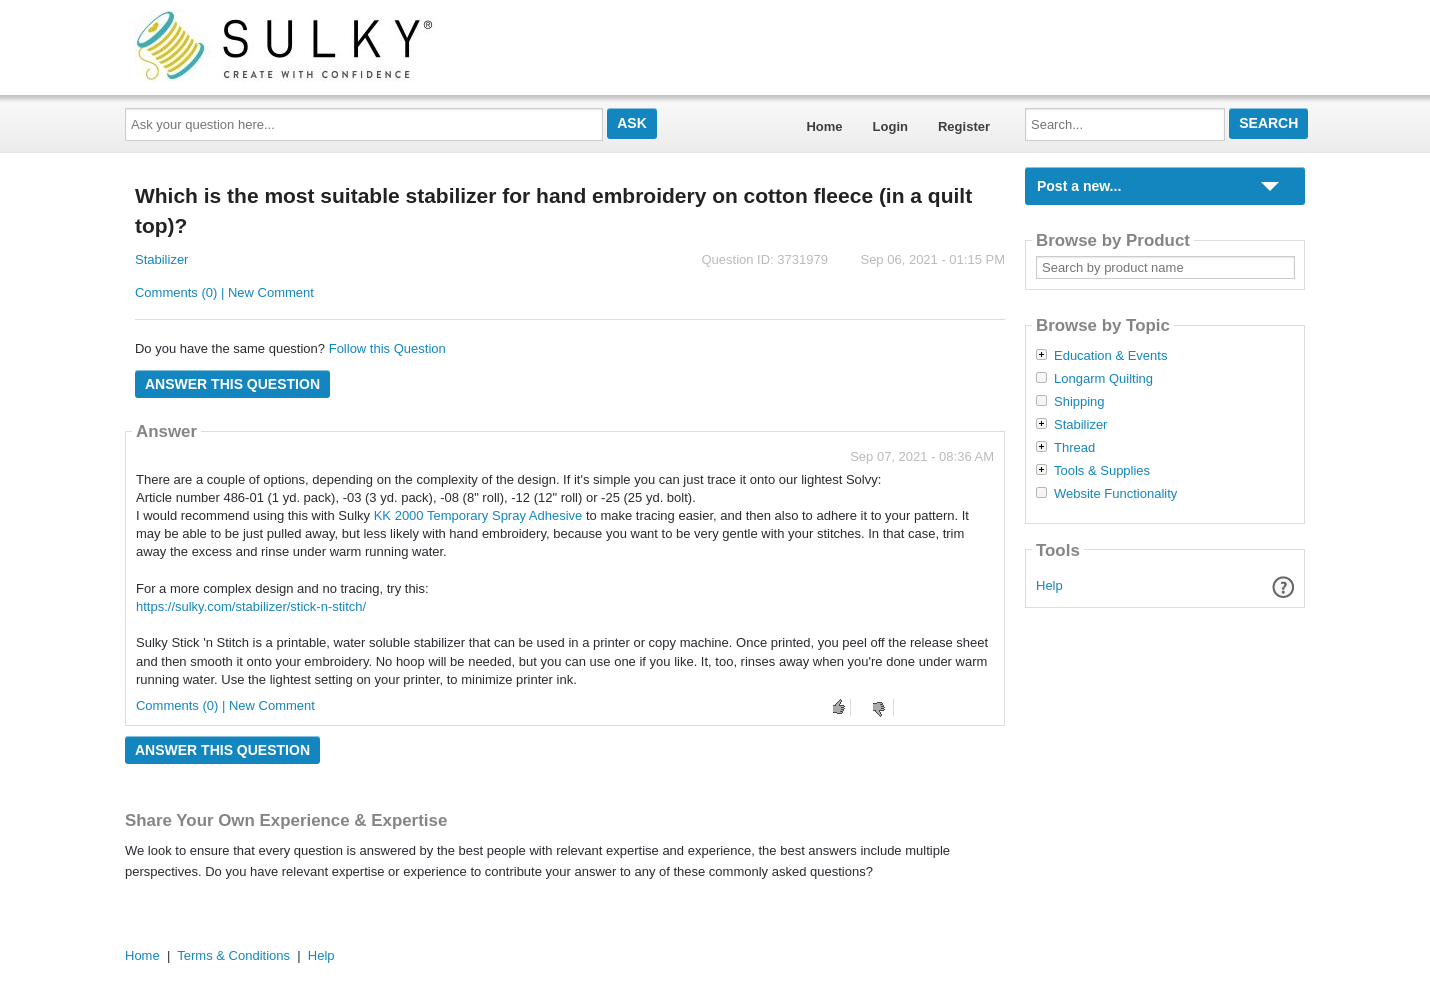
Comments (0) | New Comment (224, 292)
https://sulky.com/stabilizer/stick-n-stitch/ (251, 606)
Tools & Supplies (1102, 471)
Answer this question (232, 384)
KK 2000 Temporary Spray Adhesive (478, 515)
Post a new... (1079, 186)
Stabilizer (161, 259)
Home (824, 126)
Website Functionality (1115, 494)
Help (1049, 585)
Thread (1074, 448)
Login (890, 126)
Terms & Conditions (233, 955)
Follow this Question (387, 348)
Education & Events (1110, 356)
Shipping (1079, 402)
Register (964, 126)
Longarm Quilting (1103, 379)
